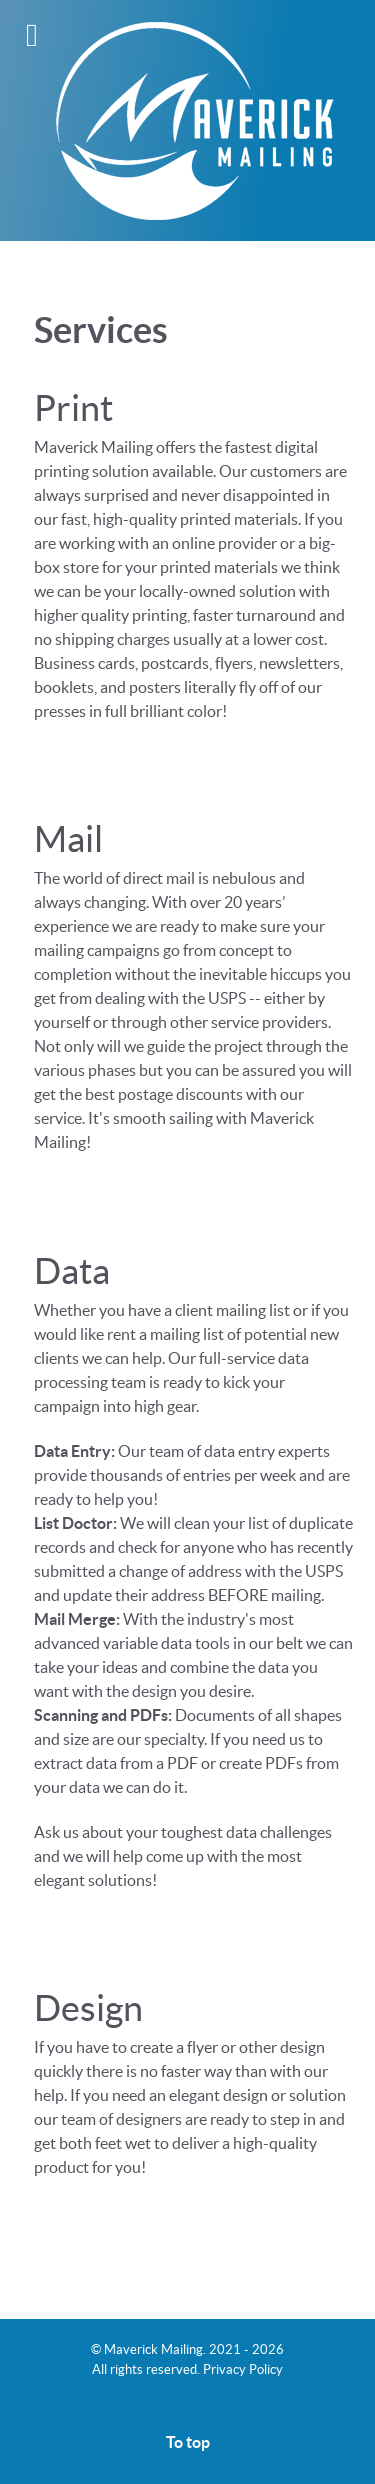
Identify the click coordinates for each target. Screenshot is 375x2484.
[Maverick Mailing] (187, 120)
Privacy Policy (243, 2369)
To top (188, 2442)
